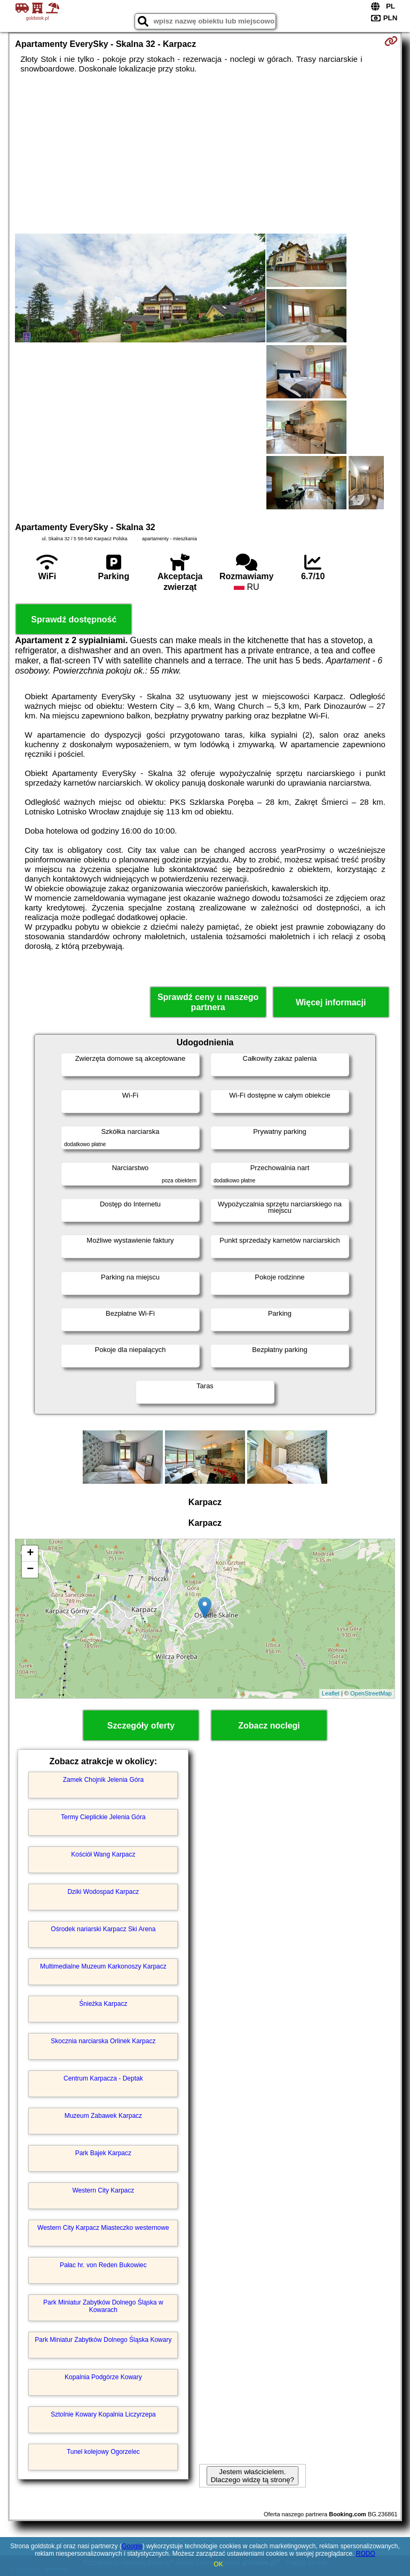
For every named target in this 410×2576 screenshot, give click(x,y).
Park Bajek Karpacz (103, 2153)
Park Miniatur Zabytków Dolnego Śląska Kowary (103, 2339)
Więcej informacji (331, 1002)
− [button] (30, 1570)
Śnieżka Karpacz (103, 2003)
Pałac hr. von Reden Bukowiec (103, 2265)
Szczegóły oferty (141, 1725)
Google (132, 2546)
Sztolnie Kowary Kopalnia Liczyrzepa (103, 2414)
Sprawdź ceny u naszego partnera (207, 1002)
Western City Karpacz (103, 2190)
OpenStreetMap (371, 1693)
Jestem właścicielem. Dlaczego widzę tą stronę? (252, 2476)
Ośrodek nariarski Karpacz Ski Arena (103, 1929)
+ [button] (30, 1554)
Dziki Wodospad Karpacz (103, 1891)
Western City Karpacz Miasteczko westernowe (103, 2227)
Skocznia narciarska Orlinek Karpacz (103, 2041)
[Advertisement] (205, 153)
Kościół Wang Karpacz (103, 1854)
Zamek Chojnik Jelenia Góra (103, 1779)
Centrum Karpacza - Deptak (103, 2078)
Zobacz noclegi (269, 1725)
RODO (365, 2553)
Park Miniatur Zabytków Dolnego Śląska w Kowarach (103, 2306)
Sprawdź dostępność (73, 619)
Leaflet (331, 1693)
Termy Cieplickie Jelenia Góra (103, 1817)
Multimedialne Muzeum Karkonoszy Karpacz (103, 1966)
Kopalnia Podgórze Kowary (103, 2377)
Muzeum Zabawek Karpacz (103, 2115)
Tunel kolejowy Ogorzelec (103, 2451)
